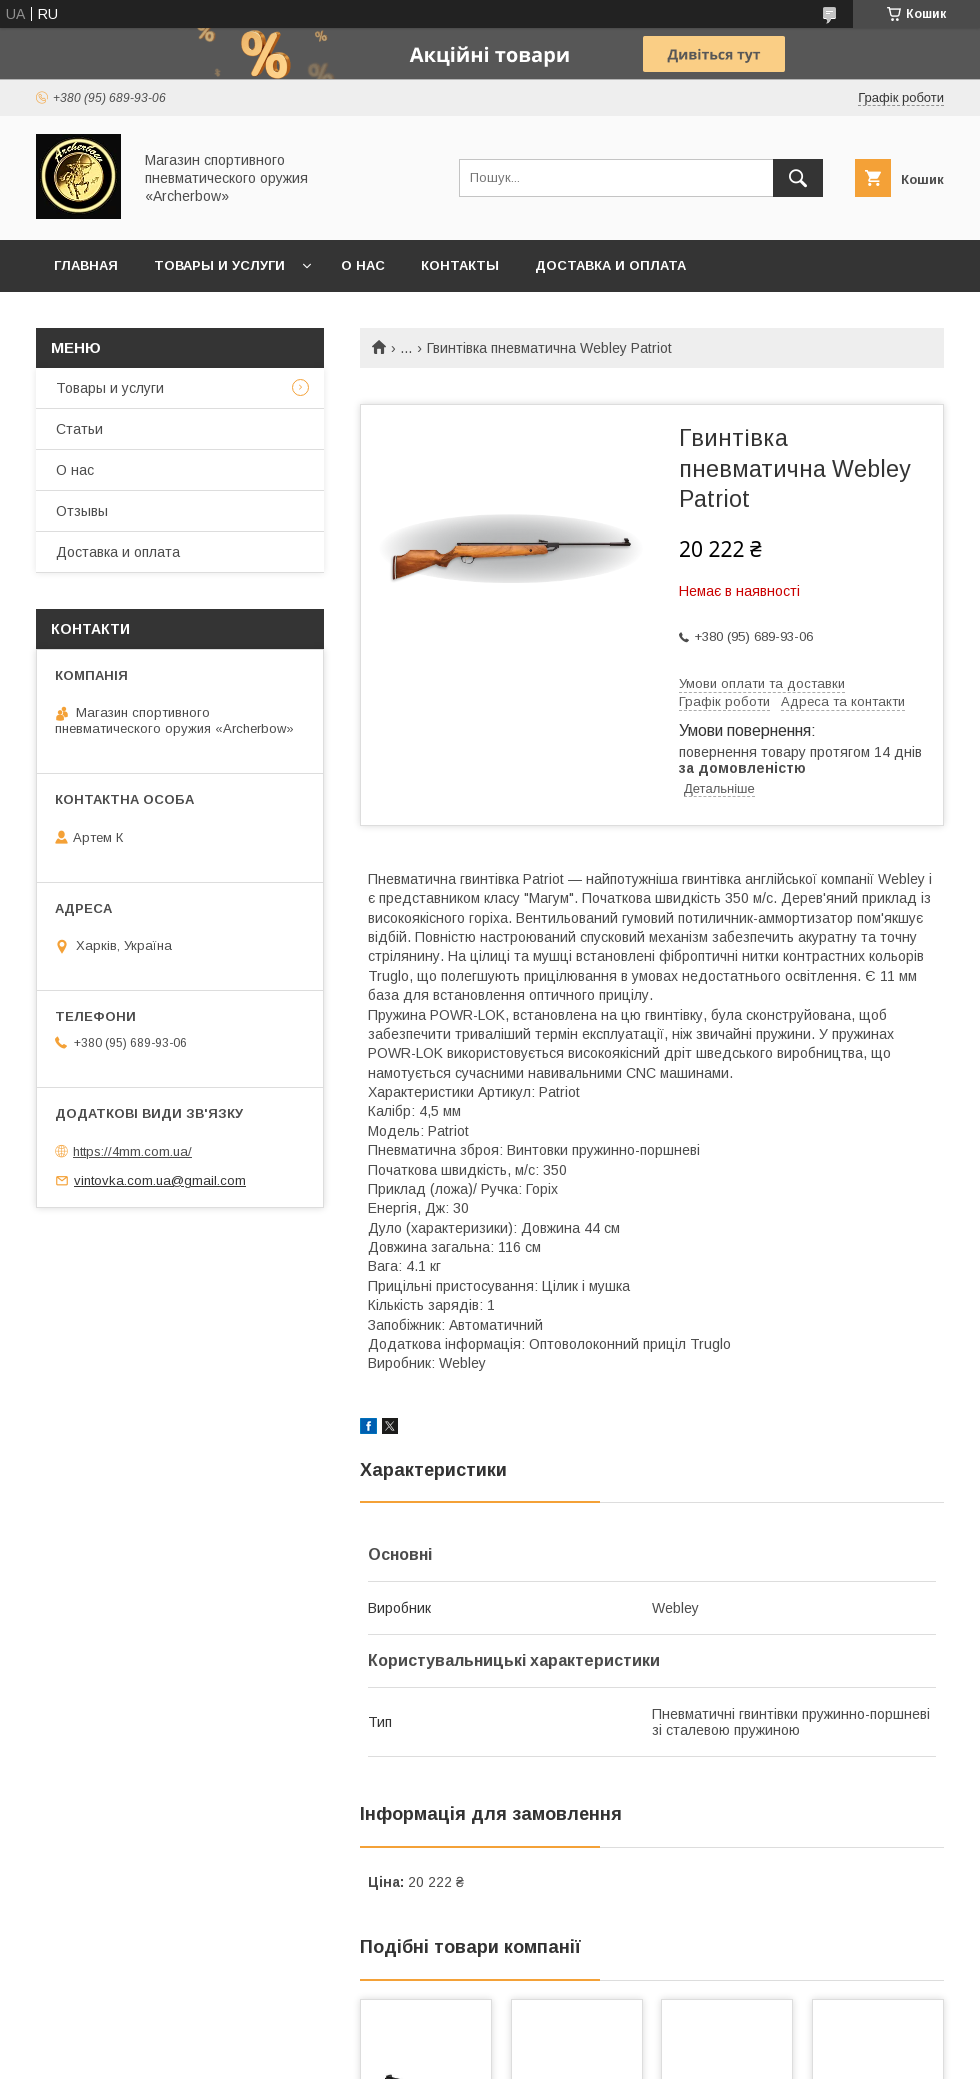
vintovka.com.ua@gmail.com (160, 1180)
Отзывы (82, 511)
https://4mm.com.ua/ (132, 1151)
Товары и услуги (219, 265)
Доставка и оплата (610, 265)
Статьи (79, 429)
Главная (86, 265)
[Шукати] (798, 178)
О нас (363, 265)
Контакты (460, 265)
